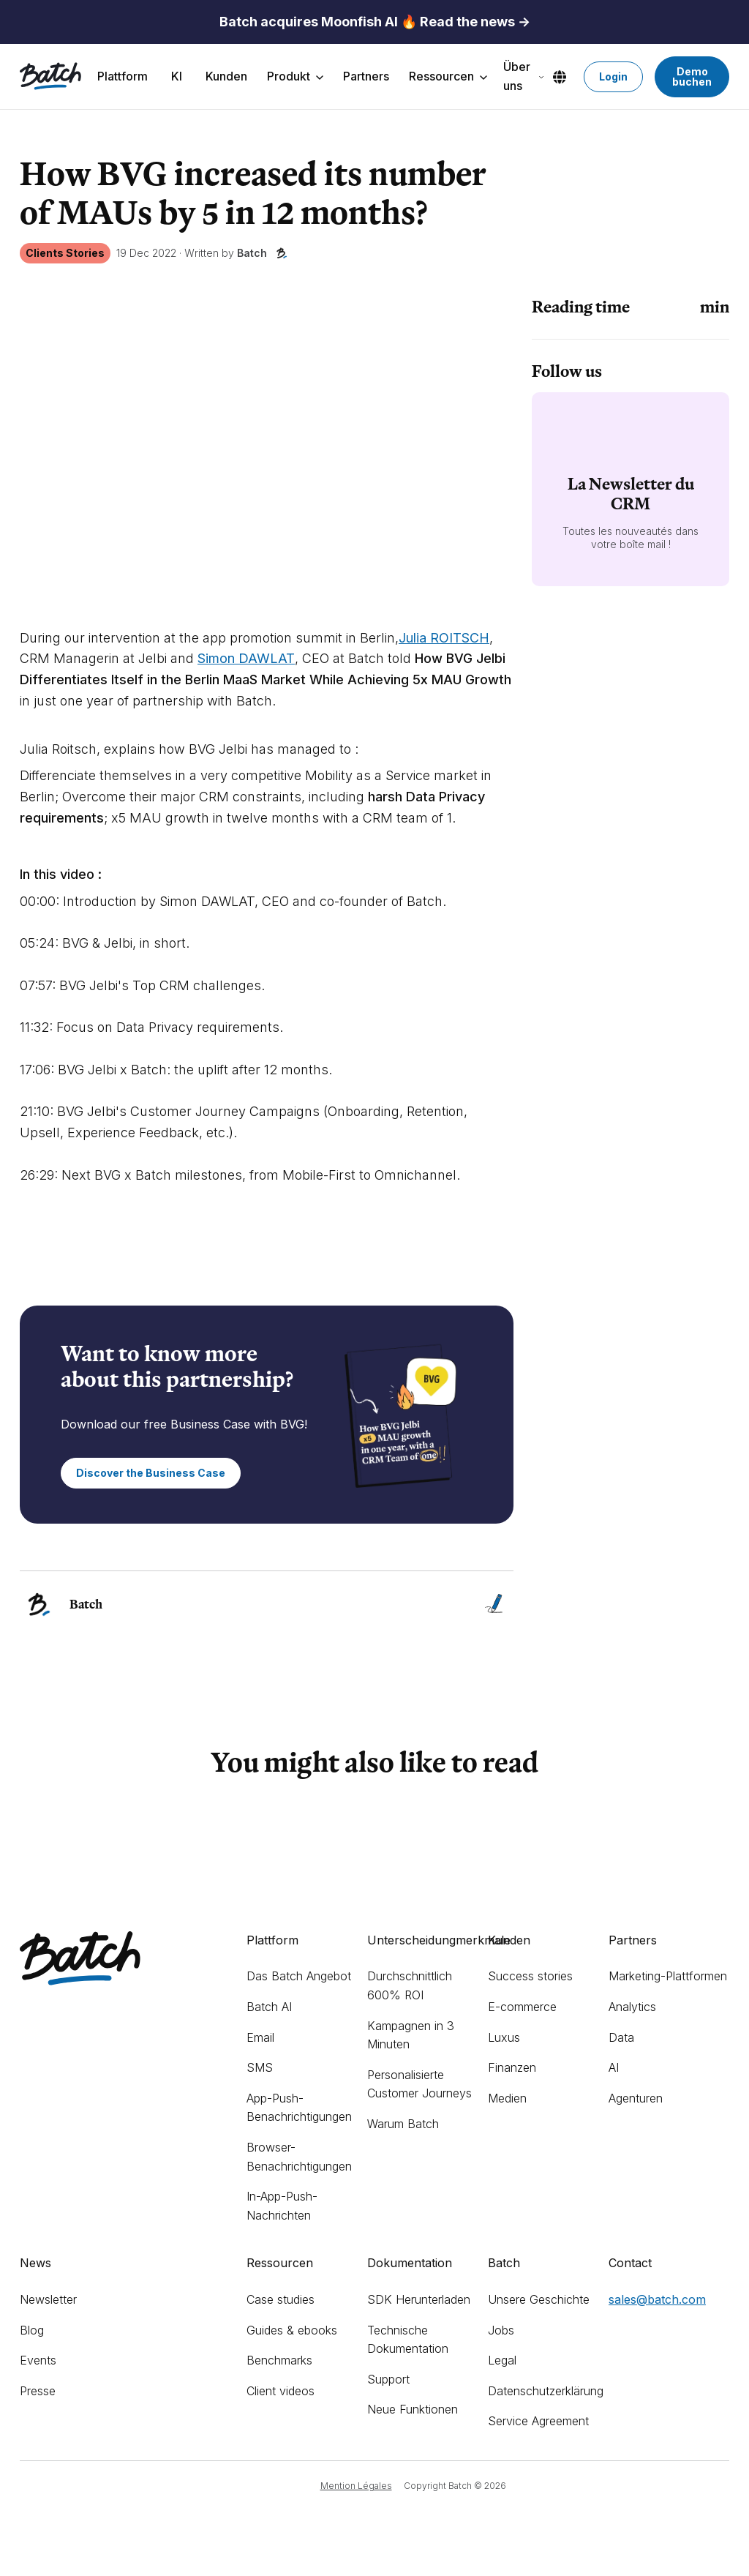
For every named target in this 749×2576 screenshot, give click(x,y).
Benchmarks (279, 2360)
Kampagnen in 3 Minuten (410, 2035)
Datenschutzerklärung (545, 2391)
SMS (259, 2067)
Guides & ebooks (291, 2330)
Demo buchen (692, 76)
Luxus (504, 2037)
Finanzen (512, 2067)
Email (260, 2037)
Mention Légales (356, 2485)
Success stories (530, 1976)
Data (621, 2037)
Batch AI (269, 2006)
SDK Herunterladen (418, 2299)
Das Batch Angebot (298, 1976)
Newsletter (48, 2299)
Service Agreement (538, 2421)
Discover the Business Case (150, 1473)
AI (614, 2067)
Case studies (280, 2299)
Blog (32, 2330)
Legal (502, 2360)
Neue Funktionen (412, 2409)
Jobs (501, 2330)
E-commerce (522, 2006)
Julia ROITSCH (444, 637)
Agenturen (636, 2098)
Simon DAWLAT (246, 658)
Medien (507, 2098)
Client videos (280, 2391)
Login (613, 76)
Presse (38, 2391)
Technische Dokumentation (407, 2339)
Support (388, 2379)
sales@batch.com (657, 2299)
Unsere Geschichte (539, 2299)
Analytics (632, 2006)
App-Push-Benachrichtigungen (299, 2107)
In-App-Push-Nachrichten (281, 2206)
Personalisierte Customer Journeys (419, 2084)
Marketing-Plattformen (668, 1976)
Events (38, 2360)
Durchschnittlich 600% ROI (409, 1985)
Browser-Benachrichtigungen (299, 2157)
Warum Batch (403, 2123)
